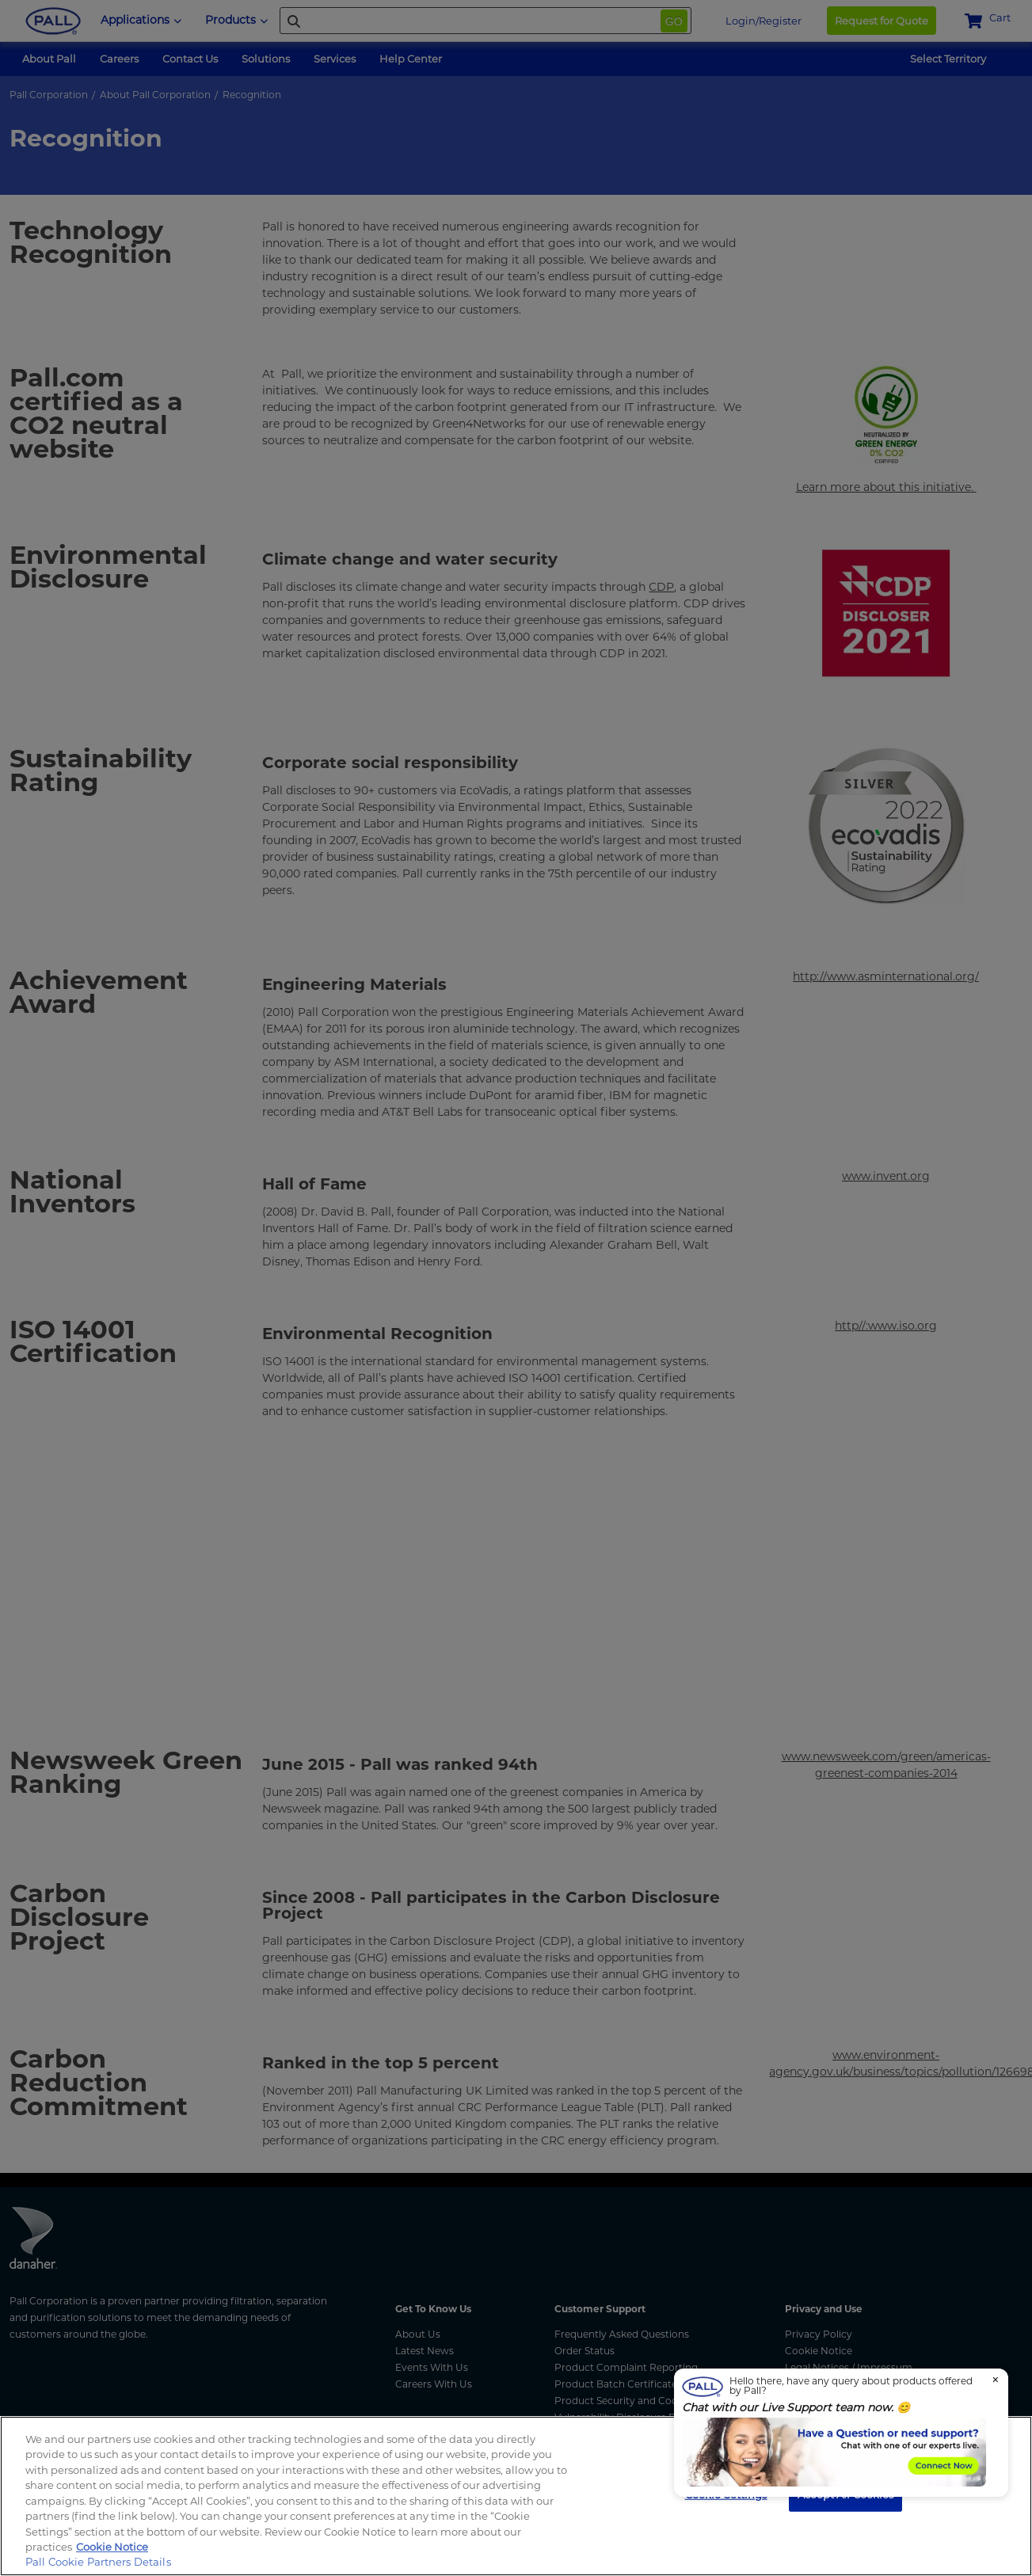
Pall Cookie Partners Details (98, 2561)
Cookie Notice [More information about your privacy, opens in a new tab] (112, 2546)
